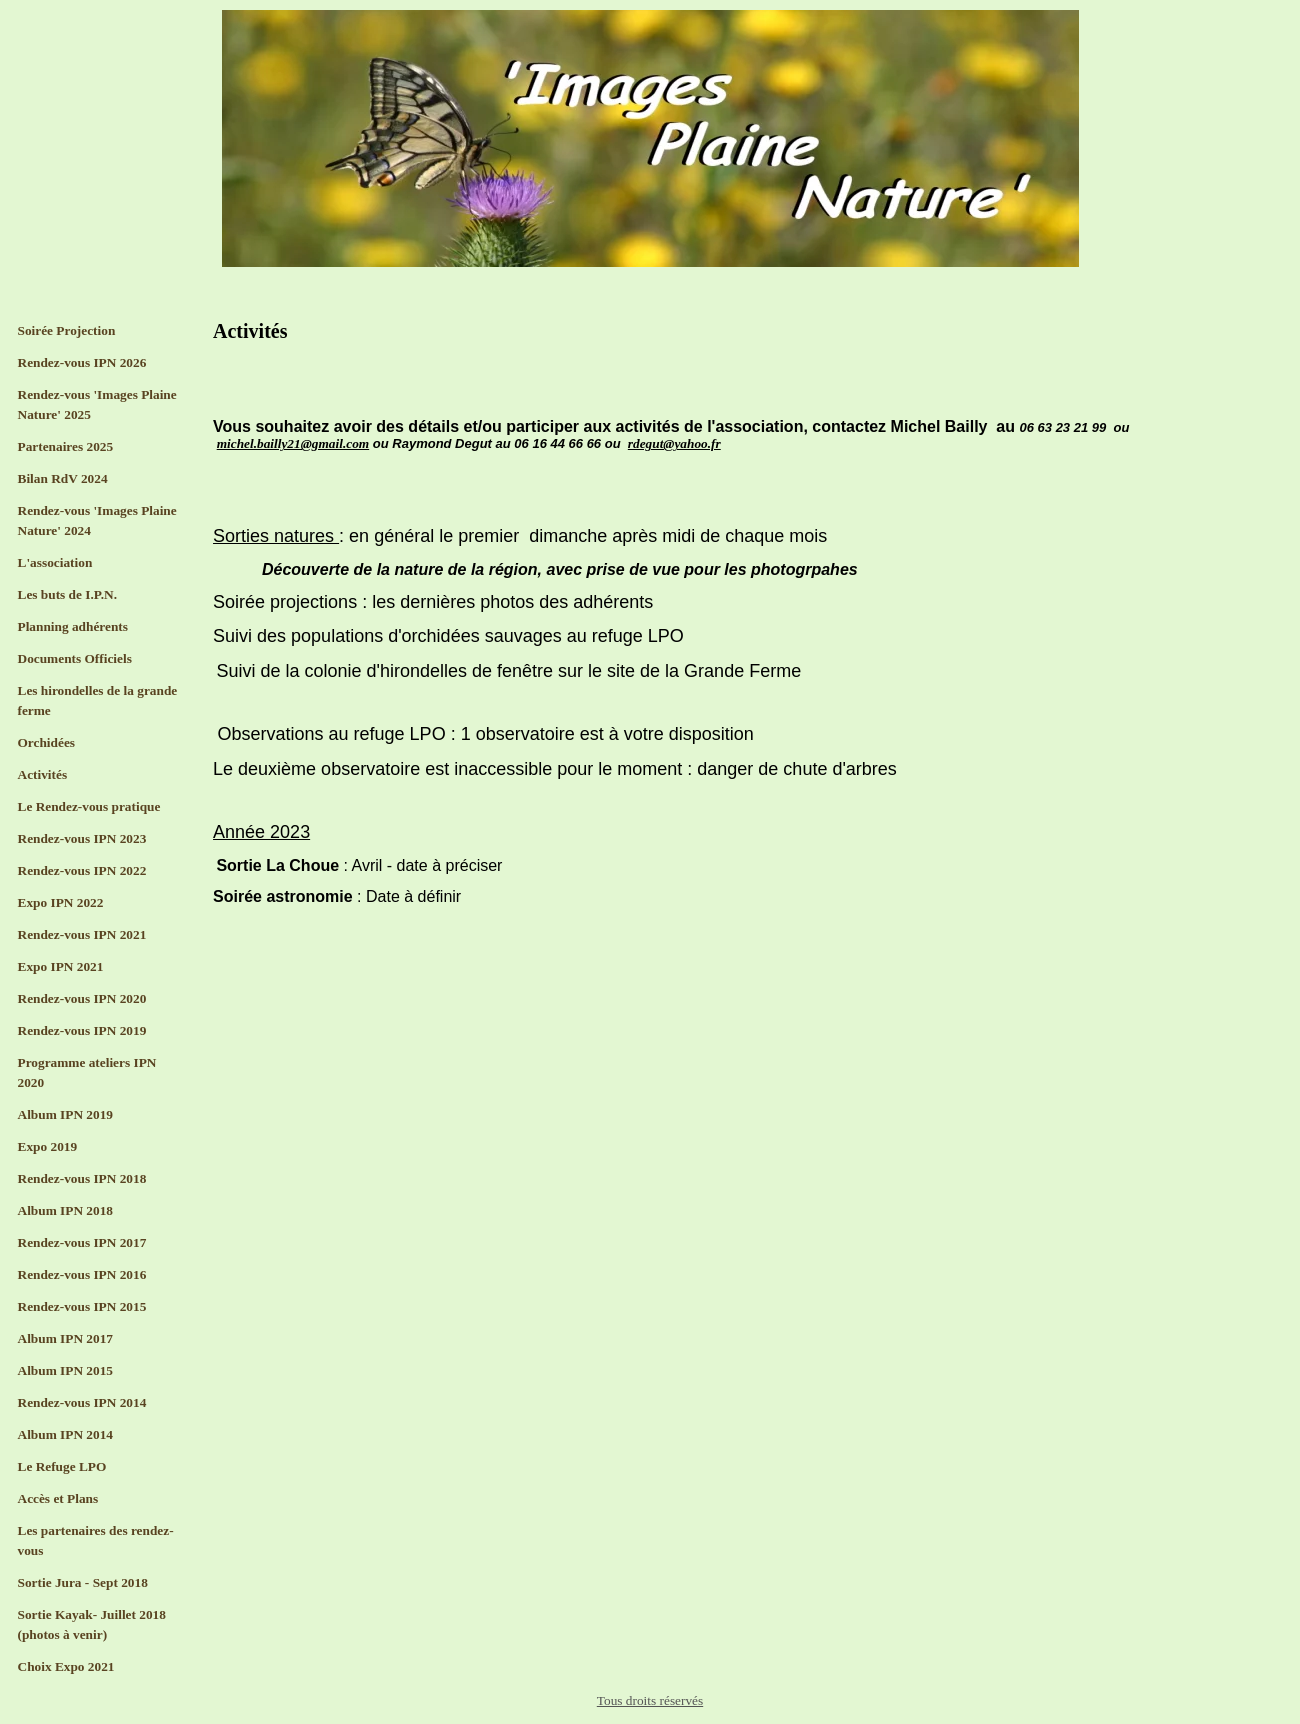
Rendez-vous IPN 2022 (82, 870)
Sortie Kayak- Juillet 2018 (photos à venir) (92, 1624)
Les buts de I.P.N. (68, 594)
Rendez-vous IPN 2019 (82, 1030)
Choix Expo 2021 (66, 1666)
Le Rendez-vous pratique (89, 806)
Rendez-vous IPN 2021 (82, 934)
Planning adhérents (73, 626)
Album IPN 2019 (66, 1114)
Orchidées (47, 742)
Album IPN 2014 (66, 1434)
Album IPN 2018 (66, 1210)
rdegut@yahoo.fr (674, 443)
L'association (55, 562)
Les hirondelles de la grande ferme (98, 700)
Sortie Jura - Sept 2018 (83, 1582)
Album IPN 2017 (66, 1338)
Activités (43, 774)
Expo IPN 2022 (61, 902)
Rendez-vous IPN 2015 (82, 1306)
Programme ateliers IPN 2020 (87, 1072)
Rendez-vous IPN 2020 (82, 998)
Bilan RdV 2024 (63, 478)
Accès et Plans (58, 1498)
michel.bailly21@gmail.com (293, 443)
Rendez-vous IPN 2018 (82, 1178)
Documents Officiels (75, 658)
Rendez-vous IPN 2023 (82, 838)
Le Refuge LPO (62, 1466)
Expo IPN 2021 (61, 966)
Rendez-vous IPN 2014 (82, 1402)
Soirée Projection (67, 330)
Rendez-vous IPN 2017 (82, 1242)
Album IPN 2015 (66, 1370)
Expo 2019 (48, 1146)
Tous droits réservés (650, 1700)
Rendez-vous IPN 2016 (82, 1274)
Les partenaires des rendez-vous (96, 1540)
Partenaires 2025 (66, 446)
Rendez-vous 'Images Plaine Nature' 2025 (97, 404)
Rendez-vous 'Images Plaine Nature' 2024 (97, 520)
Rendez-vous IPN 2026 (82, 362)
